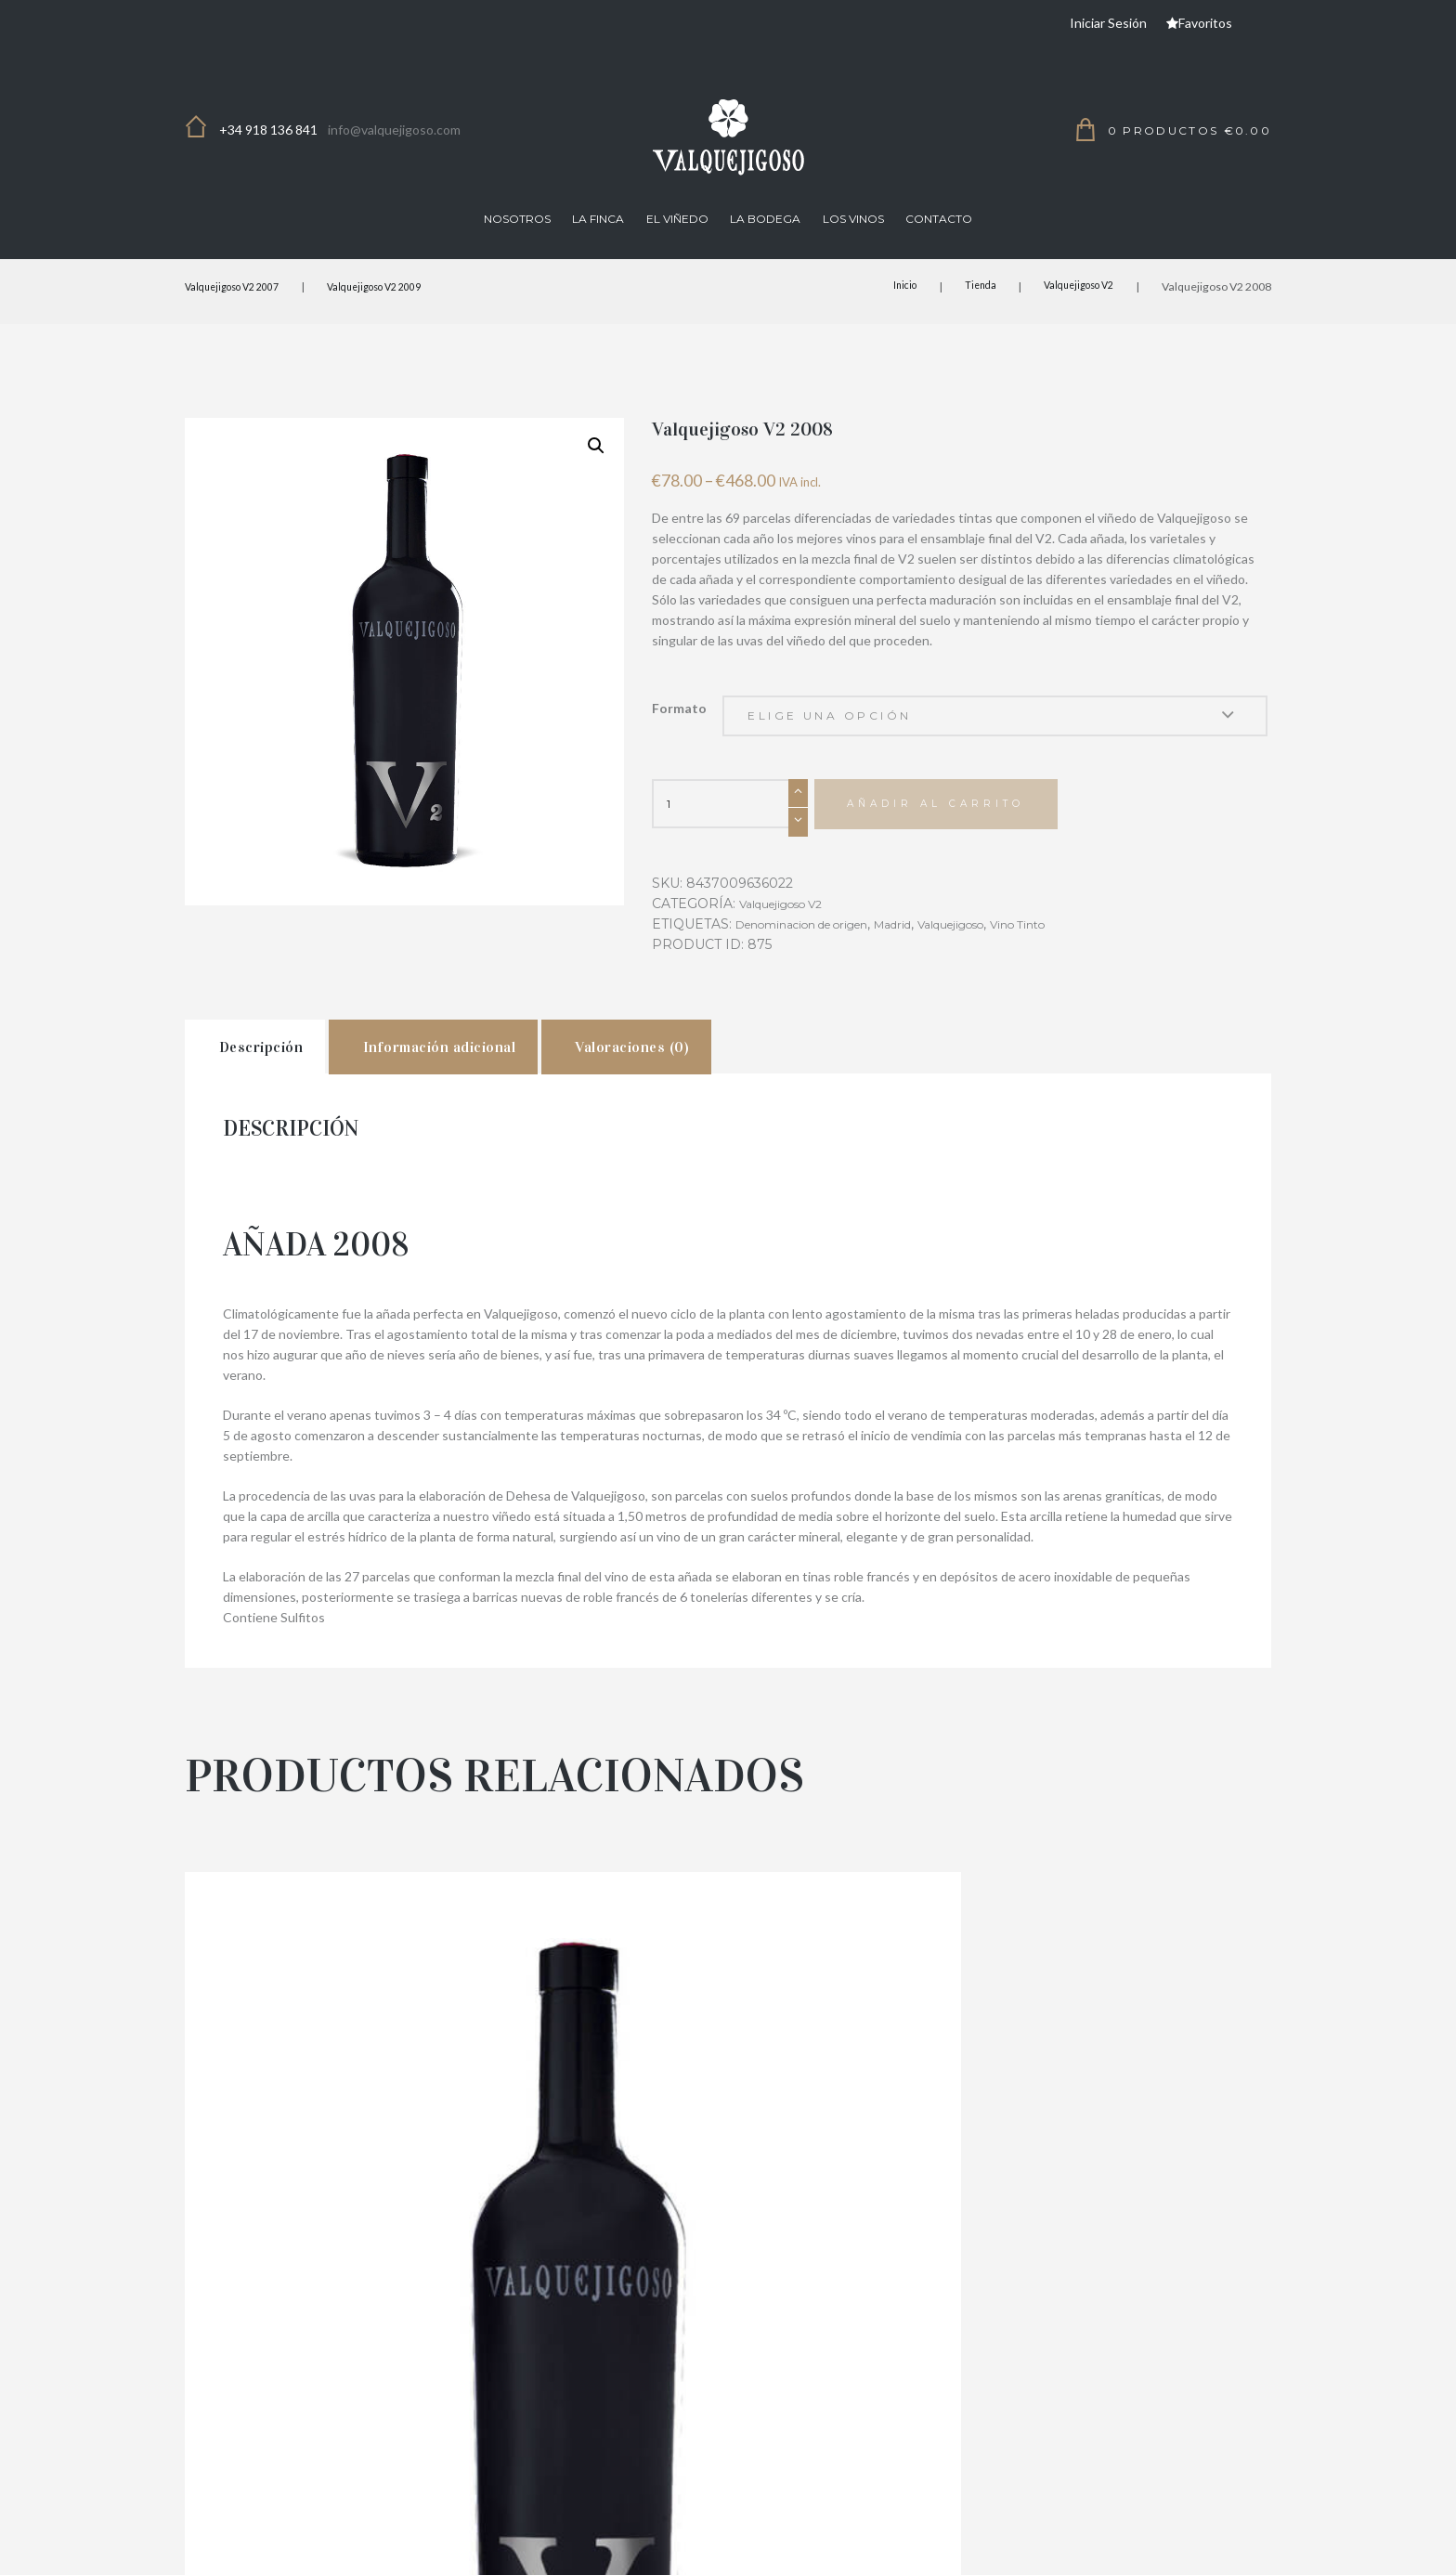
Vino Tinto (1075, 944)
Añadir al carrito (951, 823)
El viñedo (677, 219)
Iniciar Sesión (1108, 23)
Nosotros (517, 219)
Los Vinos (853, 219)
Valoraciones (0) (763, 1075)
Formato (679, 708)
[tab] (277, 1075)
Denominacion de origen (816, 944)
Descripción (284, 1075)
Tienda (966, 286)
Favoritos (1205, 23)
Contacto (938, 219)
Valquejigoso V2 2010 (1099, 2297)
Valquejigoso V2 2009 (397, 286)
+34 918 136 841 (268, 129)
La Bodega (765, 219)
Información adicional (515, 1075)
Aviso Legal (1107, 2546)
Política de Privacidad (834, 2546)
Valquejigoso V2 (1072, 286)
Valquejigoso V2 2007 (239, 286)
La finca (598, 219)
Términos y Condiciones (985, 2546)
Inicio (887, 286)
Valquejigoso (995, 944)
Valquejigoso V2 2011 (356, 2297)
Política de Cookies (1216, 2546)
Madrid (926, 944)
